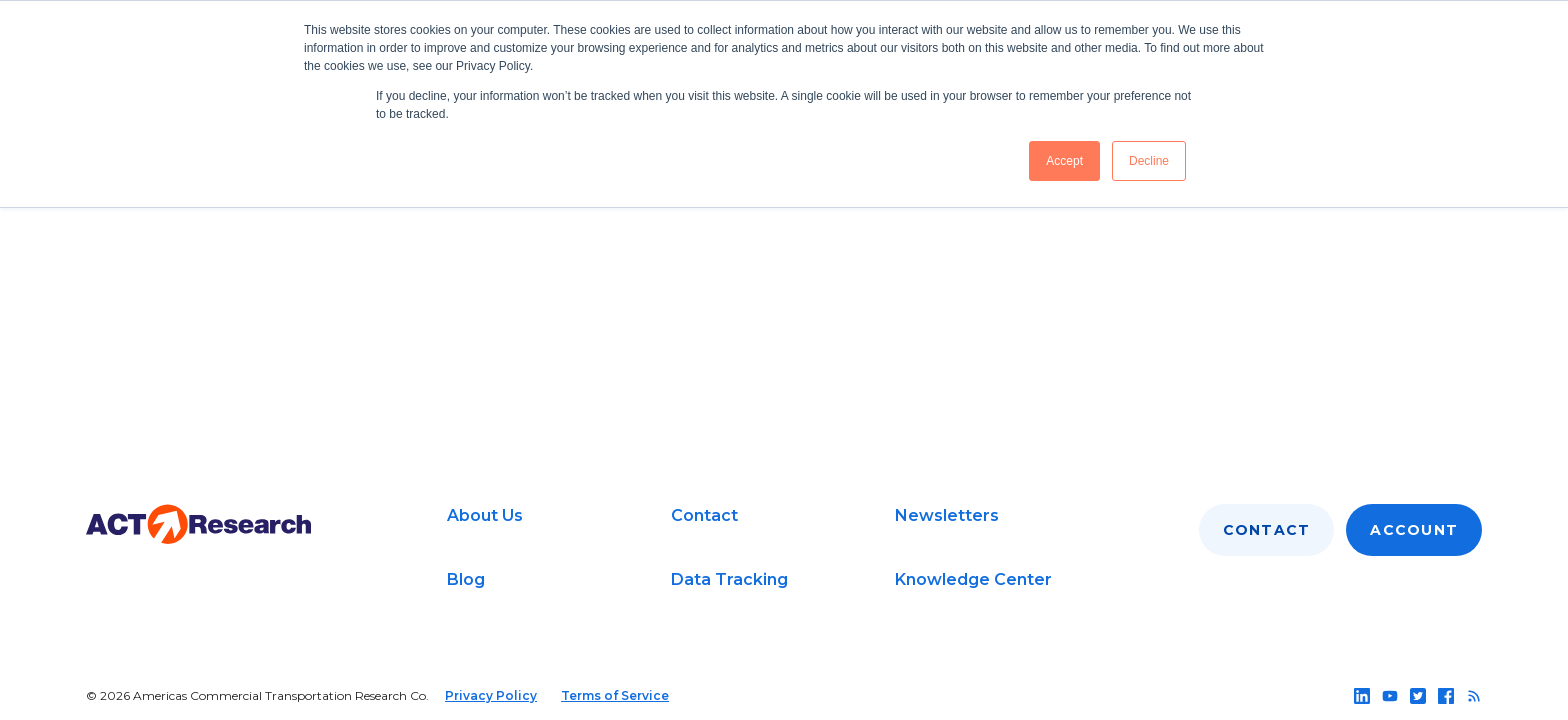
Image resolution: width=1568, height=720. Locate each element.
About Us (485, 515)
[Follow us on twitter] (1418, 696)
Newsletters (947, 515)
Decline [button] (1149, 161)
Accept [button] (1064, 161)
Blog (466, 579)
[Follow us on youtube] (1390, 696)
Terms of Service (615, 695)
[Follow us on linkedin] (1362, 696)
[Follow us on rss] (1474, 696)
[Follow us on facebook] (1446, 696)
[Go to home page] (198, 524)
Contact (704, 515)
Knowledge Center (973, 579)
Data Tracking (729, 579)
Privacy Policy (491, 695)
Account (1414, 530)
